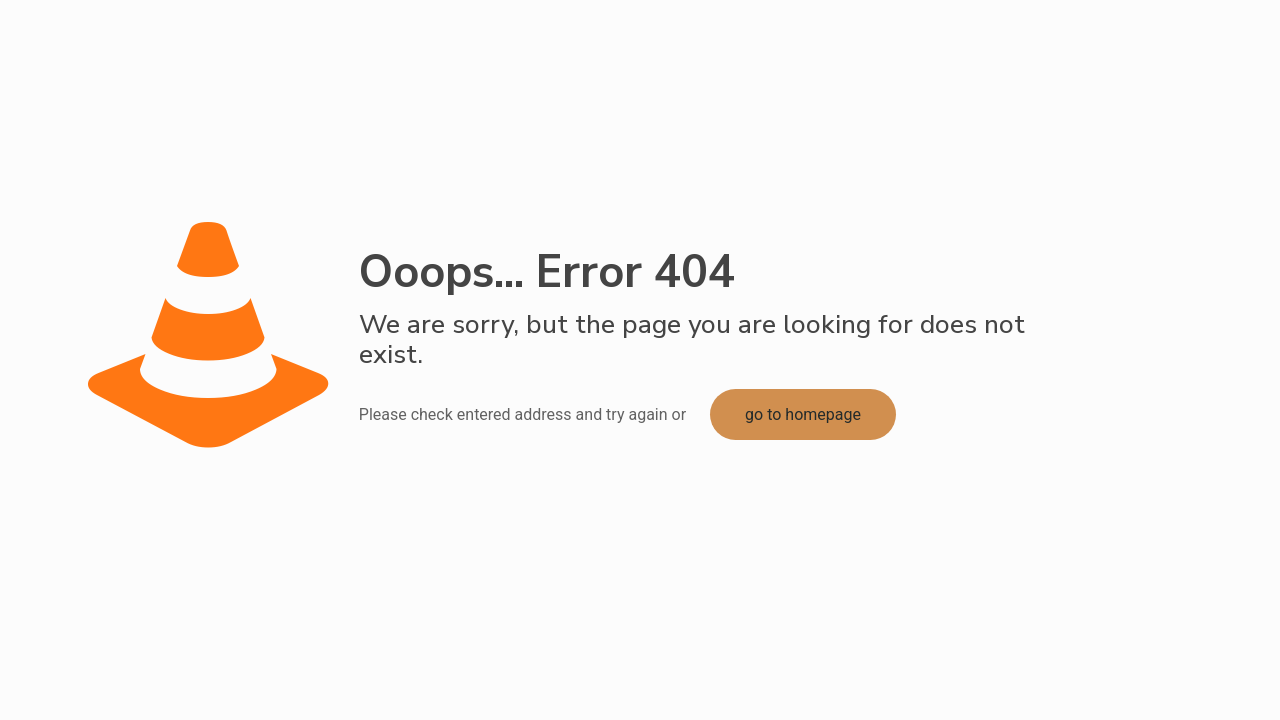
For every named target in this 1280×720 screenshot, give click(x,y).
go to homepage (803, 414)
